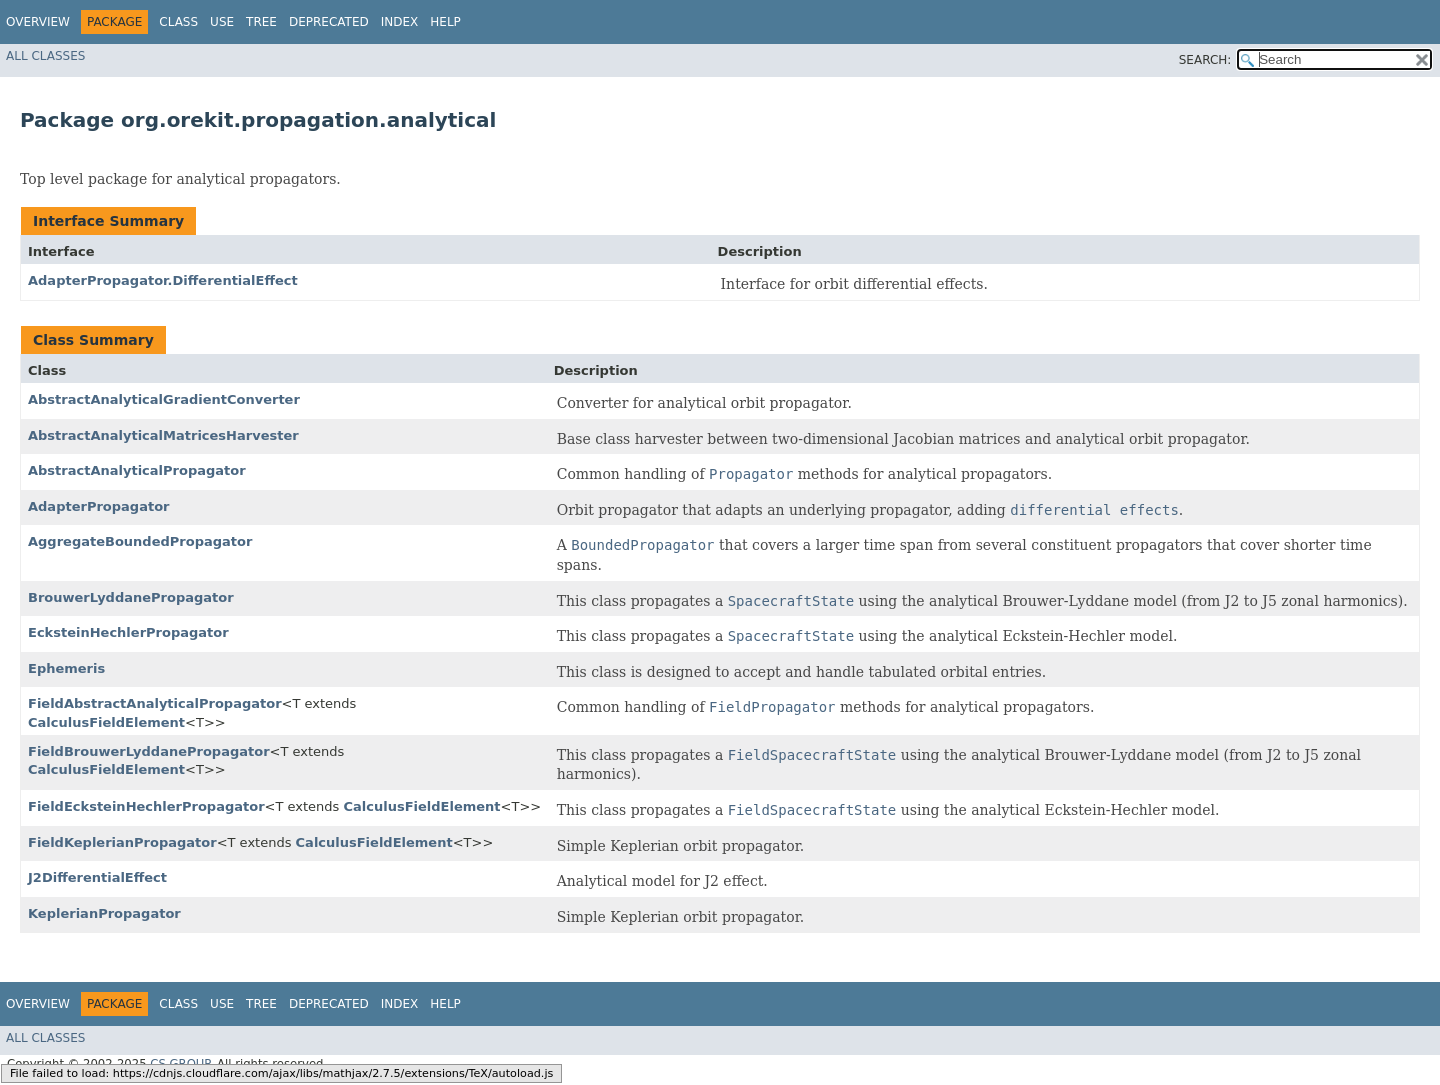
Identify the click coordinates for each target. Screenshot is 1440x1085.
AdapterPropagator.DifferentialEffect (163, 280)
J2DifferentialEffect (97, 877)
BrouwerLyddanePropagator (131, 597)
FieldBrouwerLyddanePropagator (149, 751)
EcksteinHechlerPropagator (128, 632)
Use (222, 22)
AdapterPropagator (98, 506)
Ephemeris (66, 668)
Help (445, 22)
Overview (38, 22)
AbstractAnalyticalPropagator (137, 470)
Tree (261, 22)
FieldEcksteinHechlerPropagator (146, 806)
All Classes (45, 56)
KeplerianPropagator (104, 913)
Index (400, 22)
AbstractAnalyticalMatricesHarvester (163, 435)
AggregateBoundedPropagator (140, 541)
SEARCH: (1205, 60)
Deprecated (329, 22)
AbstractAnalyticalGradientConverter (164, 399)
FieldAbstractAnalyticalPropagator (155, 703)
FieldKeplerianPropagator (122, 842)
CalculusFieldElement (106, 722)
